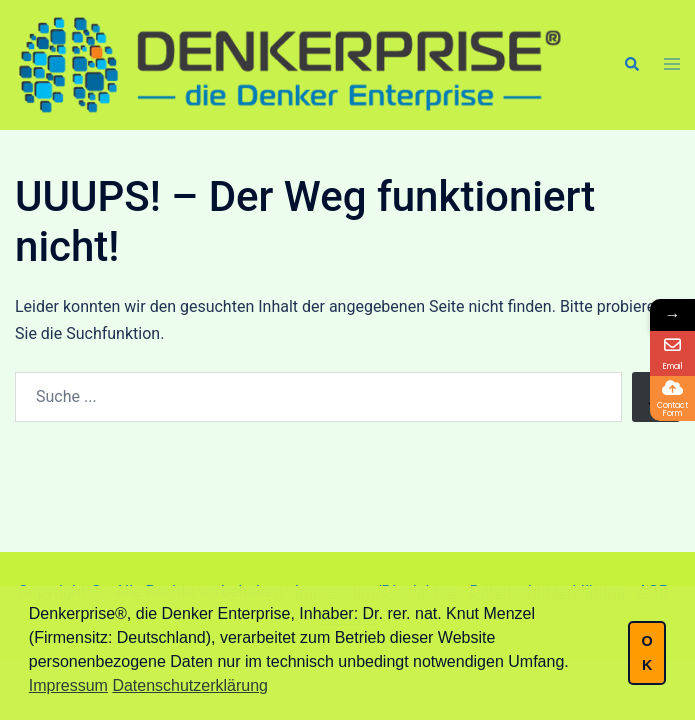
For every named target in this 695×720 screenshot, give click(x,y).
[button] (631, 65)
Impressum (68, 685)
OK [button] (646, 653)
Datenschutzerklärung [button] (190, 685)
